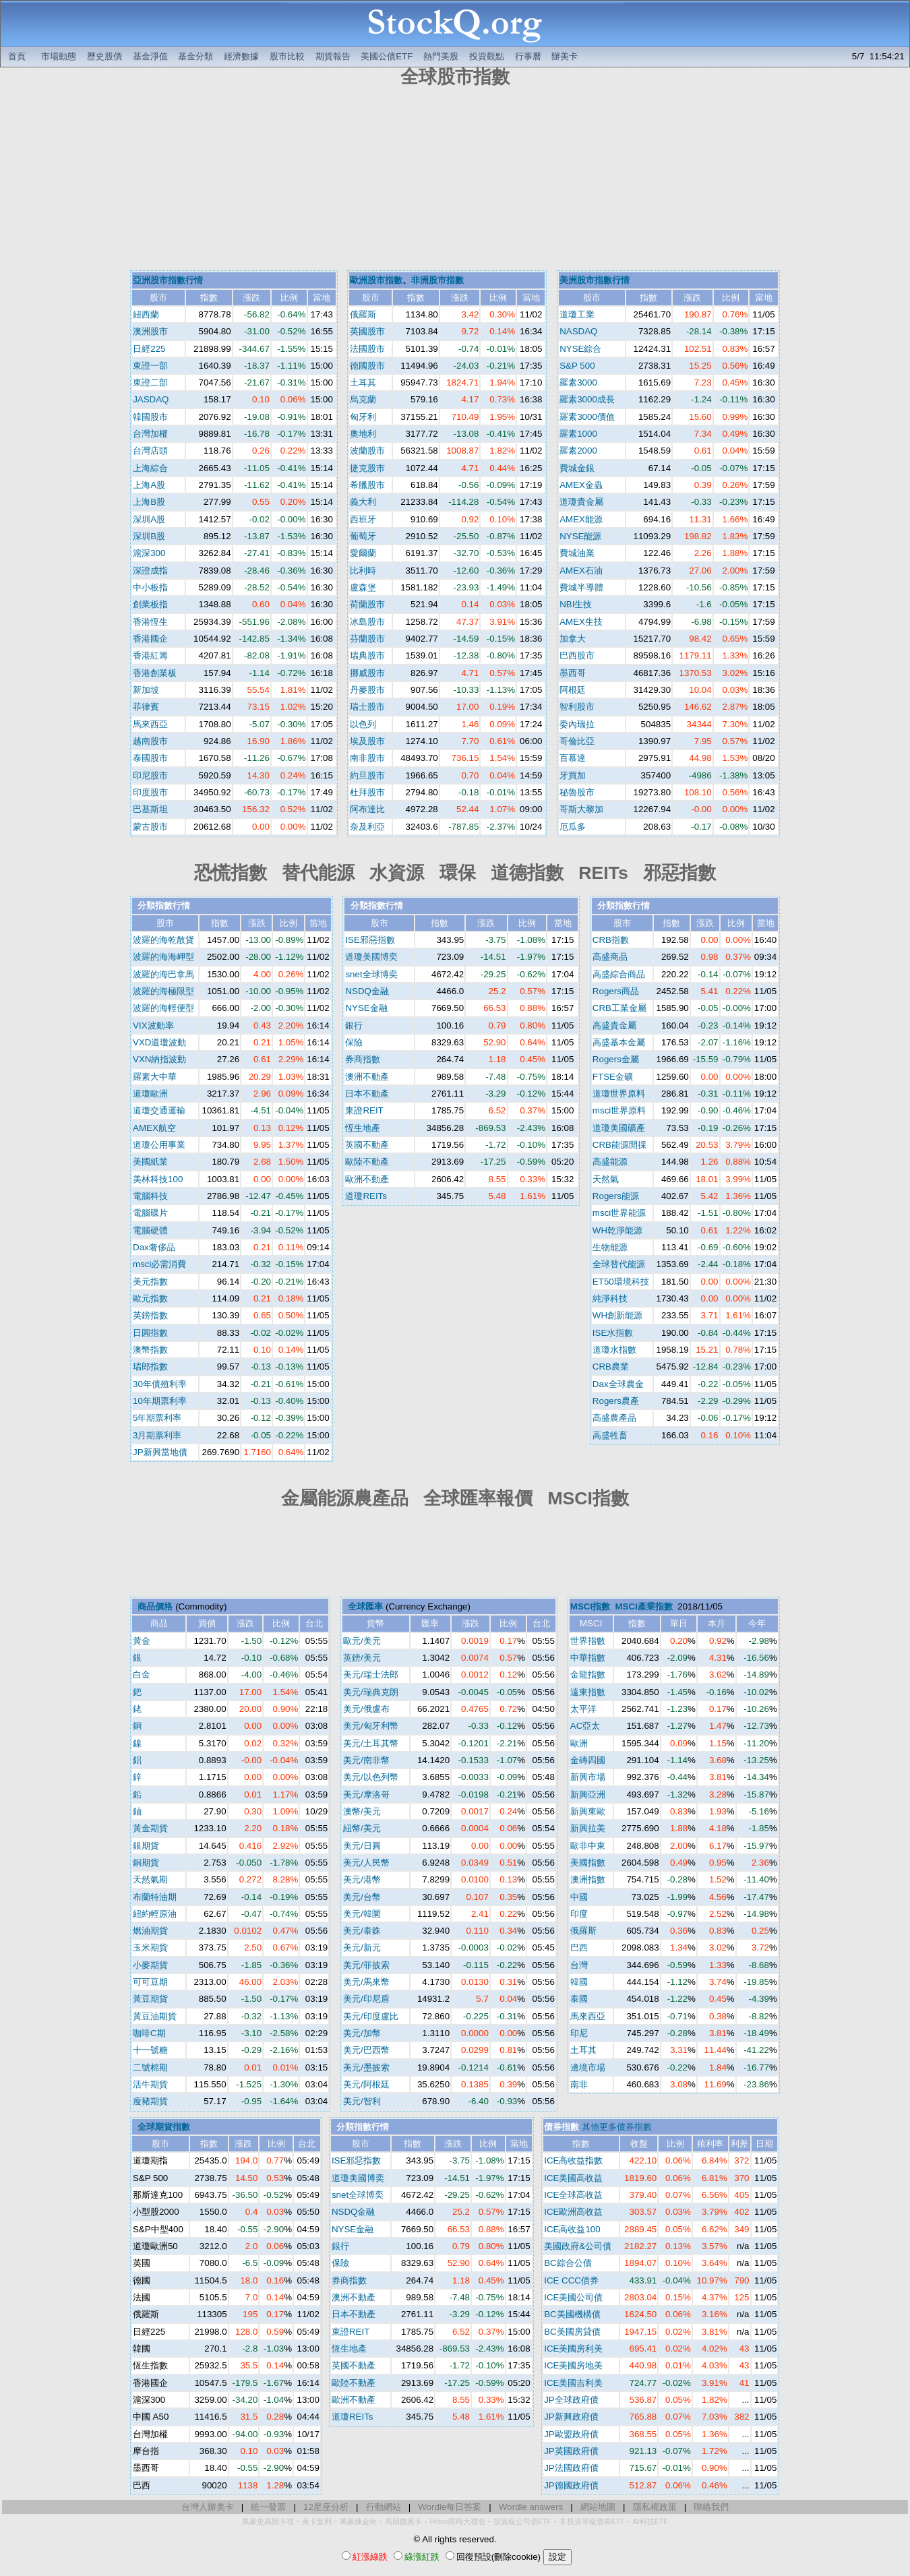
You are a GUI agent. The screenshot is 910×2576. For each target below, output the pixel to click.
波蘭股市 (367, 451)
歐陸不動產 (367, 1162)
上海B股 (149, 502)
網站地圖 (597, 2507)
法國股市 (367, 349)
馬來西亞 (150, 724)
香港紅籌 (150, 655)
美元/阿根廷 (366, 2084)
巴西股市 (577, 655)
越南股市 (150, 741)
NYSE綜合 (580, 349)
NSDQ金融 (367, 991)
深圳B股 (149, 536)
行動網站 (383, 2507)
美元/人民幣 (366, 1863)
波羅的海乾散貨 (163, 940)
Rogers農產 (616, 1401)
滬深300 (149, 553)
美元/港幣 (362, 1879)
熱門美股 (440, 56)
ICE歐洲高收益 (573, 2212)
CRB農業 (611, 1366)
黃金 (141, 1641)
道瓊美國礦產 (619, 1128)
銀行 (354, 1025)
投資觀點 (486, 56)
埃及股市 (367, 741)
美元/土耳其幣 (370, 1743)
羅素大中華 (155, 1077)
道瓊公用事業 (159, 1145)
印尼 (579, 2033)
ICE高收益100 (572, 2229)
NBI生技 (575, 604)
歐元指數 (150, 1298)
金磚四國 (587, 1760)
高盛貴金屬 (614, 1025)
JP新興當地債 (160, 1452)
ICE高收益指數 (573, 2160)
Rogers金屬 (616, 1059)
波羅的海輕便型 (163, 1008)
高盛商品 (610, 957)
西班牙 (363, 519)
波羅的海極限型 (163, 991)
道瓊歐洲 (150, 1093)
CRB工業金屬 (619, 1008)
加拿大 (572, 639)
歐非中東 (587, 1846)
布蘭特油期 (155, 1897)
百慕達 (572, 758)
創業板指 (150, 604)
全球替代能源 (619, 1264)
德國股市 (367, 366)
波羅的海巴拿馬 (163, 974)
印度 (579, 1914)
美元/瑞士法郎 (370, 1674)
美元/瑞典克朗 (370, 1692)
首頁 (17, 56)
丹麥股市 (367, 690)
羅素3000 (578, 382)
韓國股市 (150, 417)
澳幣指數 (150, 1350)
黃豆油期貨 (155, 2016)
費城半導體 (581, 587)
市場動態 (58, 56)
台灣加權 (150, 434)
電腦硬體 (150, 1230)
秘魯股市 (577, 792)
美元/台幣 (362, 1897)
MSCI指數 (590, 1606)
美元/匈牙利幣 (370, 1726)
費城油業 (577, 553)
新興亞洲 (587, 1794)
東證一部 (150, 366)
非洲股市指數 (437, 280)
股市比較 (287, 56)
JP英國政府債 (571, 2451)
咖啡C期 (149, 2033)
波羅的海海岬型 (163, 957)
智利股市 (577, 707)
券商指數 (362, 1059)
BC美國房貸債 (572, 2332)
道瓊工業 (577, 314)
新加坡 (146, 690)
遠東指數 (587, 1692)
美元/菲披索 (366, 1965)
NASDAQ (578, 331)
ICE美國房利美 (573, 2348)
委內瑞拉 (577, 724)
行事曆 (528, 56)
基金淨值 (150, 56)
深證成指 (150, 570)
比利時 (363, 570)
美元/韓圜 (362, 1914)
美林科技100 (158, 1179)
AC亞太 (585, 1726)
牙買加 (572, 775)
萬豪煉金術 (358, 2521)
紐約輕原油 (155, 1914)
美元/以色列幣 (370, 1777)
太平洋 (583, 1709)
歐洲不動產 (367, 1179)
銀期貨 (146, 1846)
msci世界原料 (619, 1110)
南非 (579, 2084)
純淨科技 (610, 1298)
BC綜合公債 (568, 2263)
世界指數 (587, 1641)
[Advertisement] (455, 180)
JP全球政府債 (571, 2400)
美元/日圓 (362, 1846)
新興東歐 (587, 1811)
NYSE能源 (580, 536)
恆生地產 (362, 1128)
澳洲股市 (150, 331)
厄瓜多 (572, 827)
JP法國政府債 (571, 2468)
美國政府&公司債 (577, 2246)
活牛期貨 (150, 2084)
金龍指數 (587, 1674)
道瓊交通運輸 (159, 1110)
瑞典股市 (367, 655)
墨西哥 (572, 673)
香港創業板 (155, 673)
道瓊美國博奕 (371, 957)
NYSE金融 (366, 1008)
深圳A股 (149, 519)
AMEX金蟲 (581, 485)
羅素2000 (578, 451)
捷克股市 (367, 468)
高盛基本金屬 (619, 1042)
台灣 (579, 1965)
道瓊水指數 (614, 1350)
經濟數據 (241, 56)
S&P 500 (577, 366)
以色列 (363, 724)
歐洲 (579, 1743)
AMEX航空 (154, 1128)
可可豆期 (150, 1982)
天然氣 (606, 1179)
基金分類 (195, 56)
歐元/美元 (362, 1641)
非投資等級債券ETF (592, 2521)
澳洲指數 (587, 1879)
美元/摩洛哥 (366, 1794)
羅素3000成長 (587, 399)
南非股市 (367, 758)
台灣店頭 (150, 451)
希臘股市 (367, 485)
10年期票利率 (160, 1401)
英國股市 (367, 331)
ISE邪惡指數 (369, 940)
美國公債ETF (387, 56)
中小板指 (150, 587)
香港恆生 (150, 622)
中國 (579, 1897)
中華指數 (587, 1658)
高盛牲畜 (610, 1435)
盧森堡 (363, 587)
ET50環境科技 (621, 1282)
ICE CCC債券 (571, 2280)
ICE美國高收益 (573, 2178)
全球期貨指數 (164, 2127)
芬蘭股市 (367, 639)
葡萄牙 (363, 536)
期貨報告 (333, 56)
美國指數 (587, 1863)
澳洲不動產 (367, 1077)
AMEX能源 (581, 519)
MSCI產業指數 (644, 1606)
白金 (141, 1674)
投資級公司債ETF (522, 2521)
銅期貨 (146, 1863)
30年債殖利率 (160, 1384)
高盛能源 (610, 1162)
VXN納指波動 (159, 1059)
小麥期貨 (150, 1965)
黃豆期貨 (150, 1999)
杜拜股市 (367, 792)
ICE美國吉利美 (573, 2383)
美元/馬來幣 (366, 1982)
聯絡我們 (711, 2507)
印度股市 (150, 792)
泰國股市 (150, 758)
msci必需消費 (159, 1264)
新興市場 (587, 1777)
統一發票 (268, 2507)
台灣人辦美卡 (207, 2507)
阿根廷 (572, 690)
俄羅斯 (363, 314)
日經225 (149, 349)
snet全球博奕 (371, 974)
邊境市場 (587, 2067)
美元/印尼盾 (366, 1999)
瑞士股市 (367, 707)
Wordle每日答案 (449, 2507)
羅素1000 (578, 434)
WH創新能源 (617, 1315)
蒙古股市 (150, 827)
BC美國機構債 (572, 2314)
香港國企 (150, 639)
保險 (354, 1042)
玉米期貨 (150, 1947)
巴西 (579, 1947)
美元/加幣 (362, 2033)
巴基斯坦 (150, 809)
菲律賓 (146, 707)
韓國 (579, 1982)
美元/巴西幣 (366, 2050)
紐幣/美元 (362, 1828)
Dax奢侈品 (154, 1247)
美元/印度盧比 (370, 2016)
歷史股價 (104, 56)
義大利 (363, 502)
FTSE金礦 (613, 1077)
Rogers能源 (616, 1196)
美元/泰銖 (362, 1931)
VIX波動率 (153, 1025)
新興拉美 (587, 1828)
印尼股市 (150, 775)
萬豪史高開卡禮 (268, 2521)
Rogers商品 (616, 991)
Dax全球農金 (618, 1384)
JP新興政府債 (571, 2417)
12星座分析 (325, 2507)
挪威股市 (367, 673)
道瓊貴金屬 (581, 502)
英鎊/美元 (362, 1658)
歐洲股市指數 (376, 280)
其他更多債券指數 (617, 2127)
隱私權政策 (655, 2507)
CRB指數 (611, 940)
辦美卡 (564, 56)
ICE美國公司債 (573, 2297)
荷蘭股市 (367, 604)
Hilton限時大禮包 (457, 2521)
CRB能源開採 (619, 1145)
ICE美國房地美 (573, 2365)
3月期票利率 (157, 1435)
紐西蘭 (146, 314)
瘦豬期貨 (150, 2101)
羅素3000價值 (587, 417)
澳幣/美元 (362, 1811)
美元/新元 (362, 1947)
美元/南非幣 (366, 1760)
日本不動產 (367, 1093)
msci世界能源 (619, 1213)
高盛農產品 (614, 1418)
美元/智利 (362, 2101)
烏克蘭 (363, 399)
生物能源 (610, 1247)
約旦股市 (367, 775)
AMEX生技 (581, 622)
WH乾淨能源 (617, 1230)
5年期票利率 (157, 1418)
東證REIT (364, 1110)
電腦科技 (150, 1196)
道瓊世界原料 (619, 1093)
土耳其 (363, 382)
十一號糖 (150, 2050)
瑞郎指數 (150, 1366)
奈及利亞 (367, 827)
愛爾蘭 (363, 553)
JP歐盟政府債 (571, 2434)
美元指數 (150, 1282)
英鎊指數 (150, 1315)
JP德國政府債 (571, 2485)
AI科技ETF (650, 2521)
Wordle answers (531, 2507)
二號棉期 (150, 2067)
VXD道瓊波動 (159, 1042)
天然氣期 (150, 1879)
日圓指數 (150, 1333)
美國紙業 (150, 1162)
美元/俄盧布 (366, 1709)
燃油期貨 (150, 1931)
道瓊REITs (366, 1196)
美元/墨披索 (366, 2067)
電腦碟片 (150, 1213)
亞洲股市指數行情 (168, 280)
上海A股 (149, 485)
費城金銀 (577, 468)
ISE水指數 (613, 1333)
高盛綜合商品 (619, 974)
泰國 (579, 1999)
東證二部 (150, 382)
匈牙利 (363, 417)
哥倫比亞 (577, 741)
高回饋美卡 (403, 2521)
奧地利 (363, 434)
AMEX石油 (581, 570)
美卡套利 (317, 2521)
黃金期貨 (150, 1828)
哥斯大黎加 (581, 809)
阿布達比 (367, 809)
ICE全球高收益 (573, 2195)
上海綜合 (150, 468)
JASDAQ (151, 399)
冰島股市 (367, 622)
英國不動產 (367, 1145)
